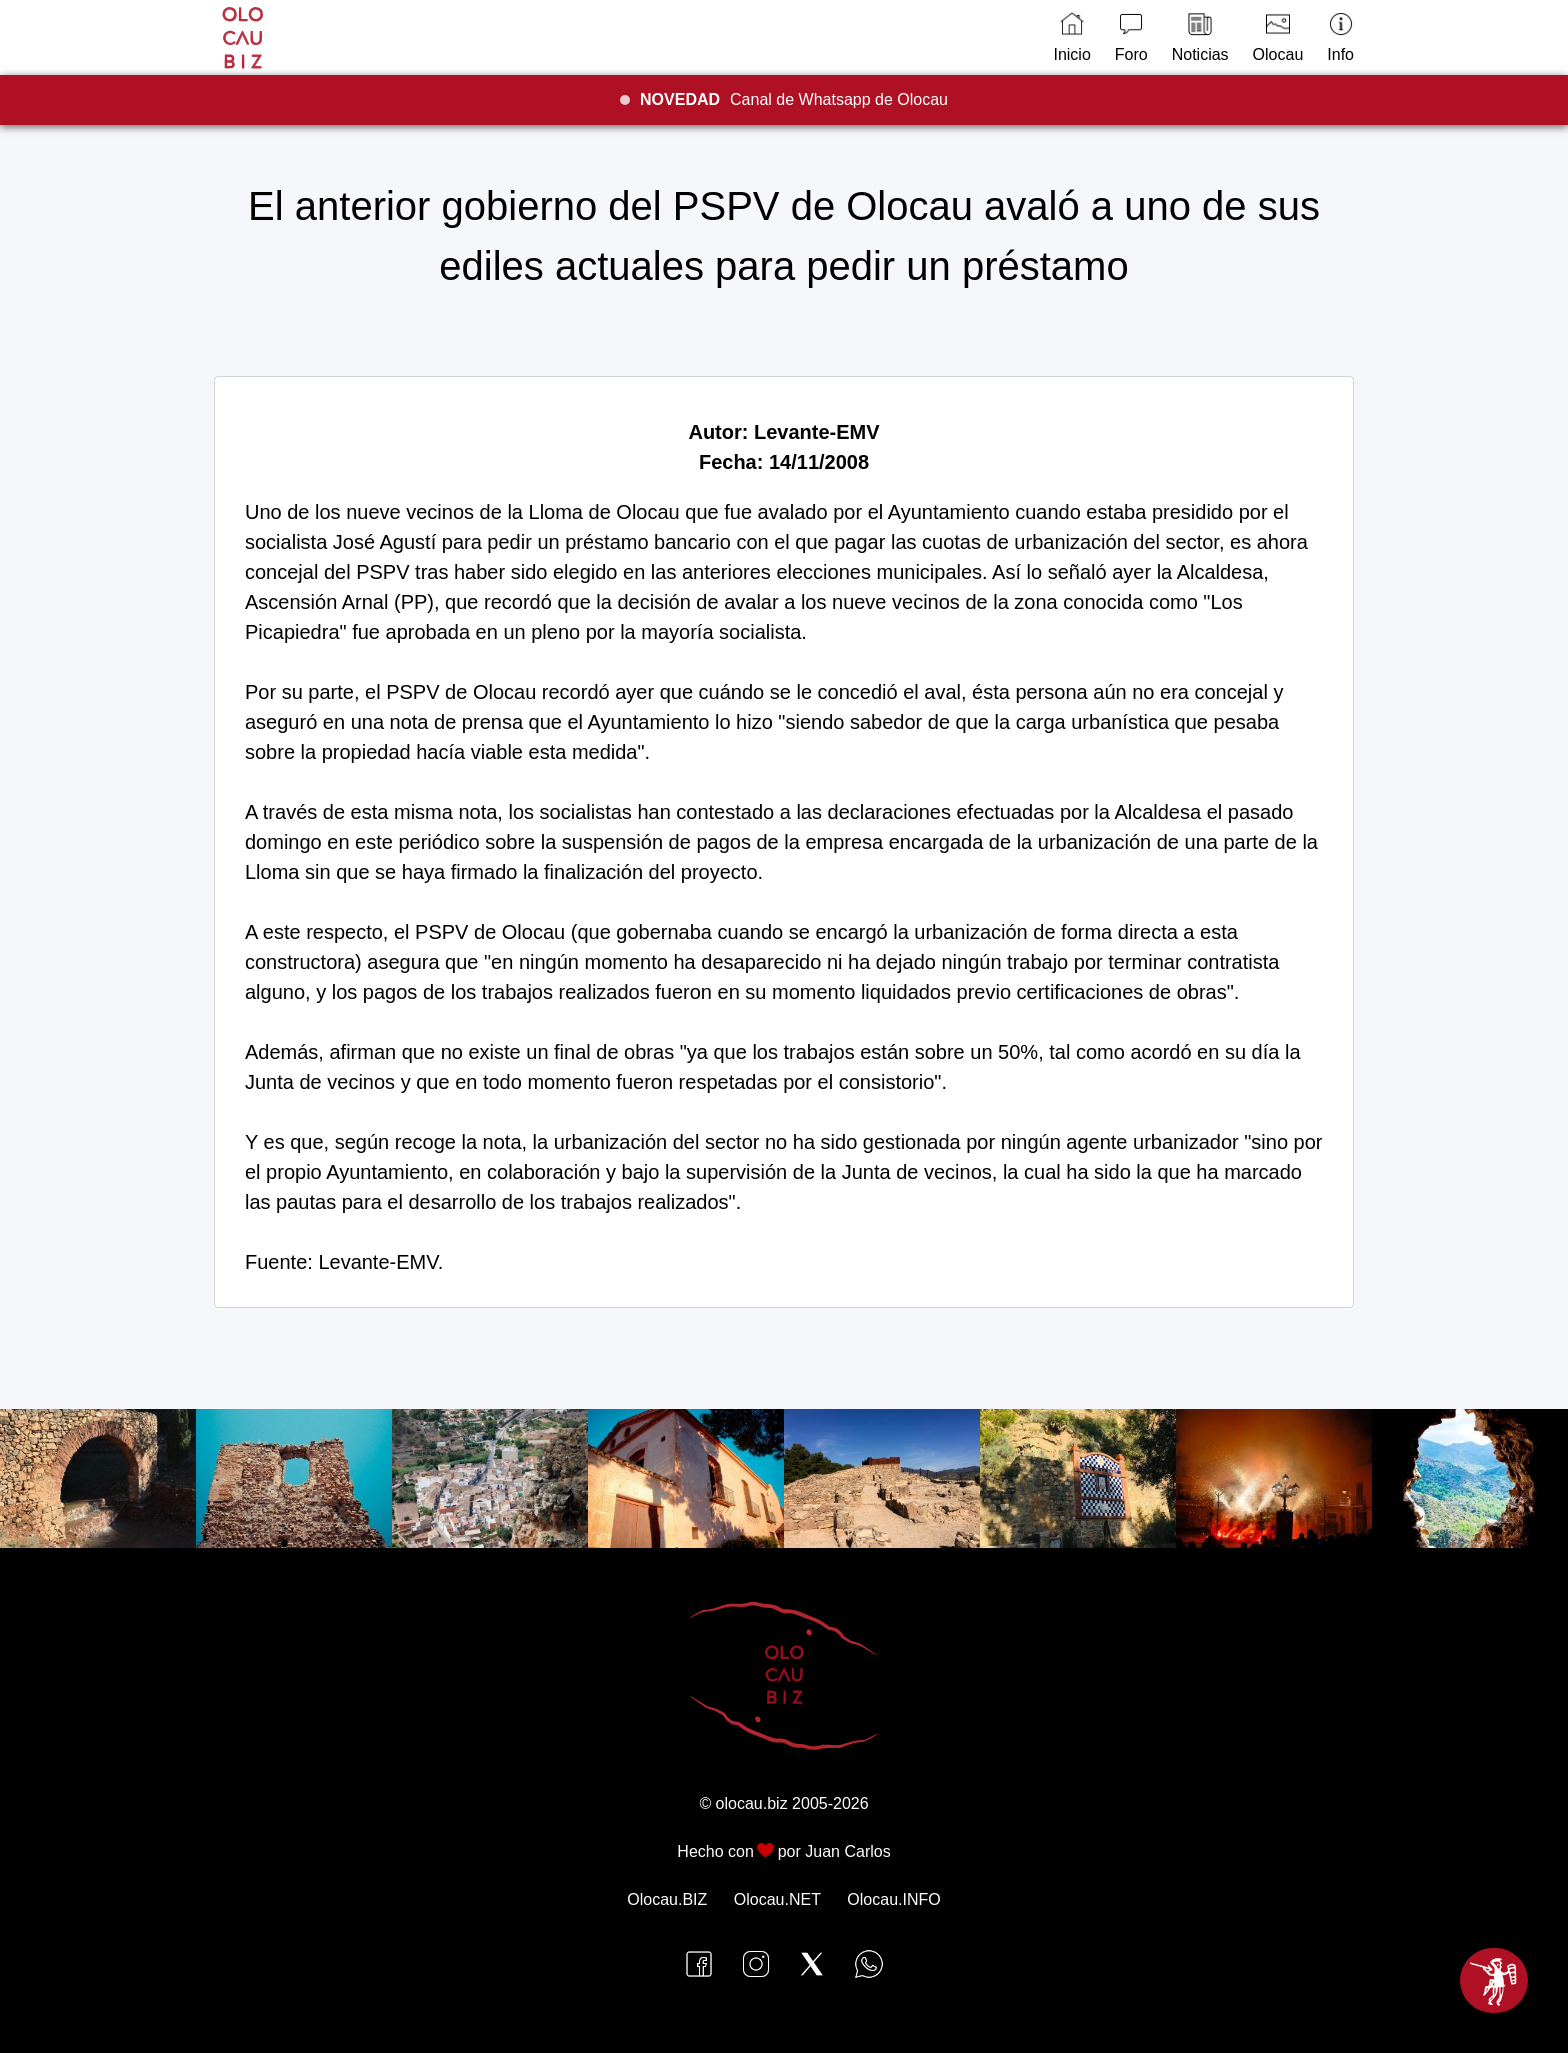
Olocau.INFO (893, 1899)
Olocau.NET (777, 1899)
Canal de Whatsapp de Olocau (794, 99)
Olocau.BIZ (667, 1899)
